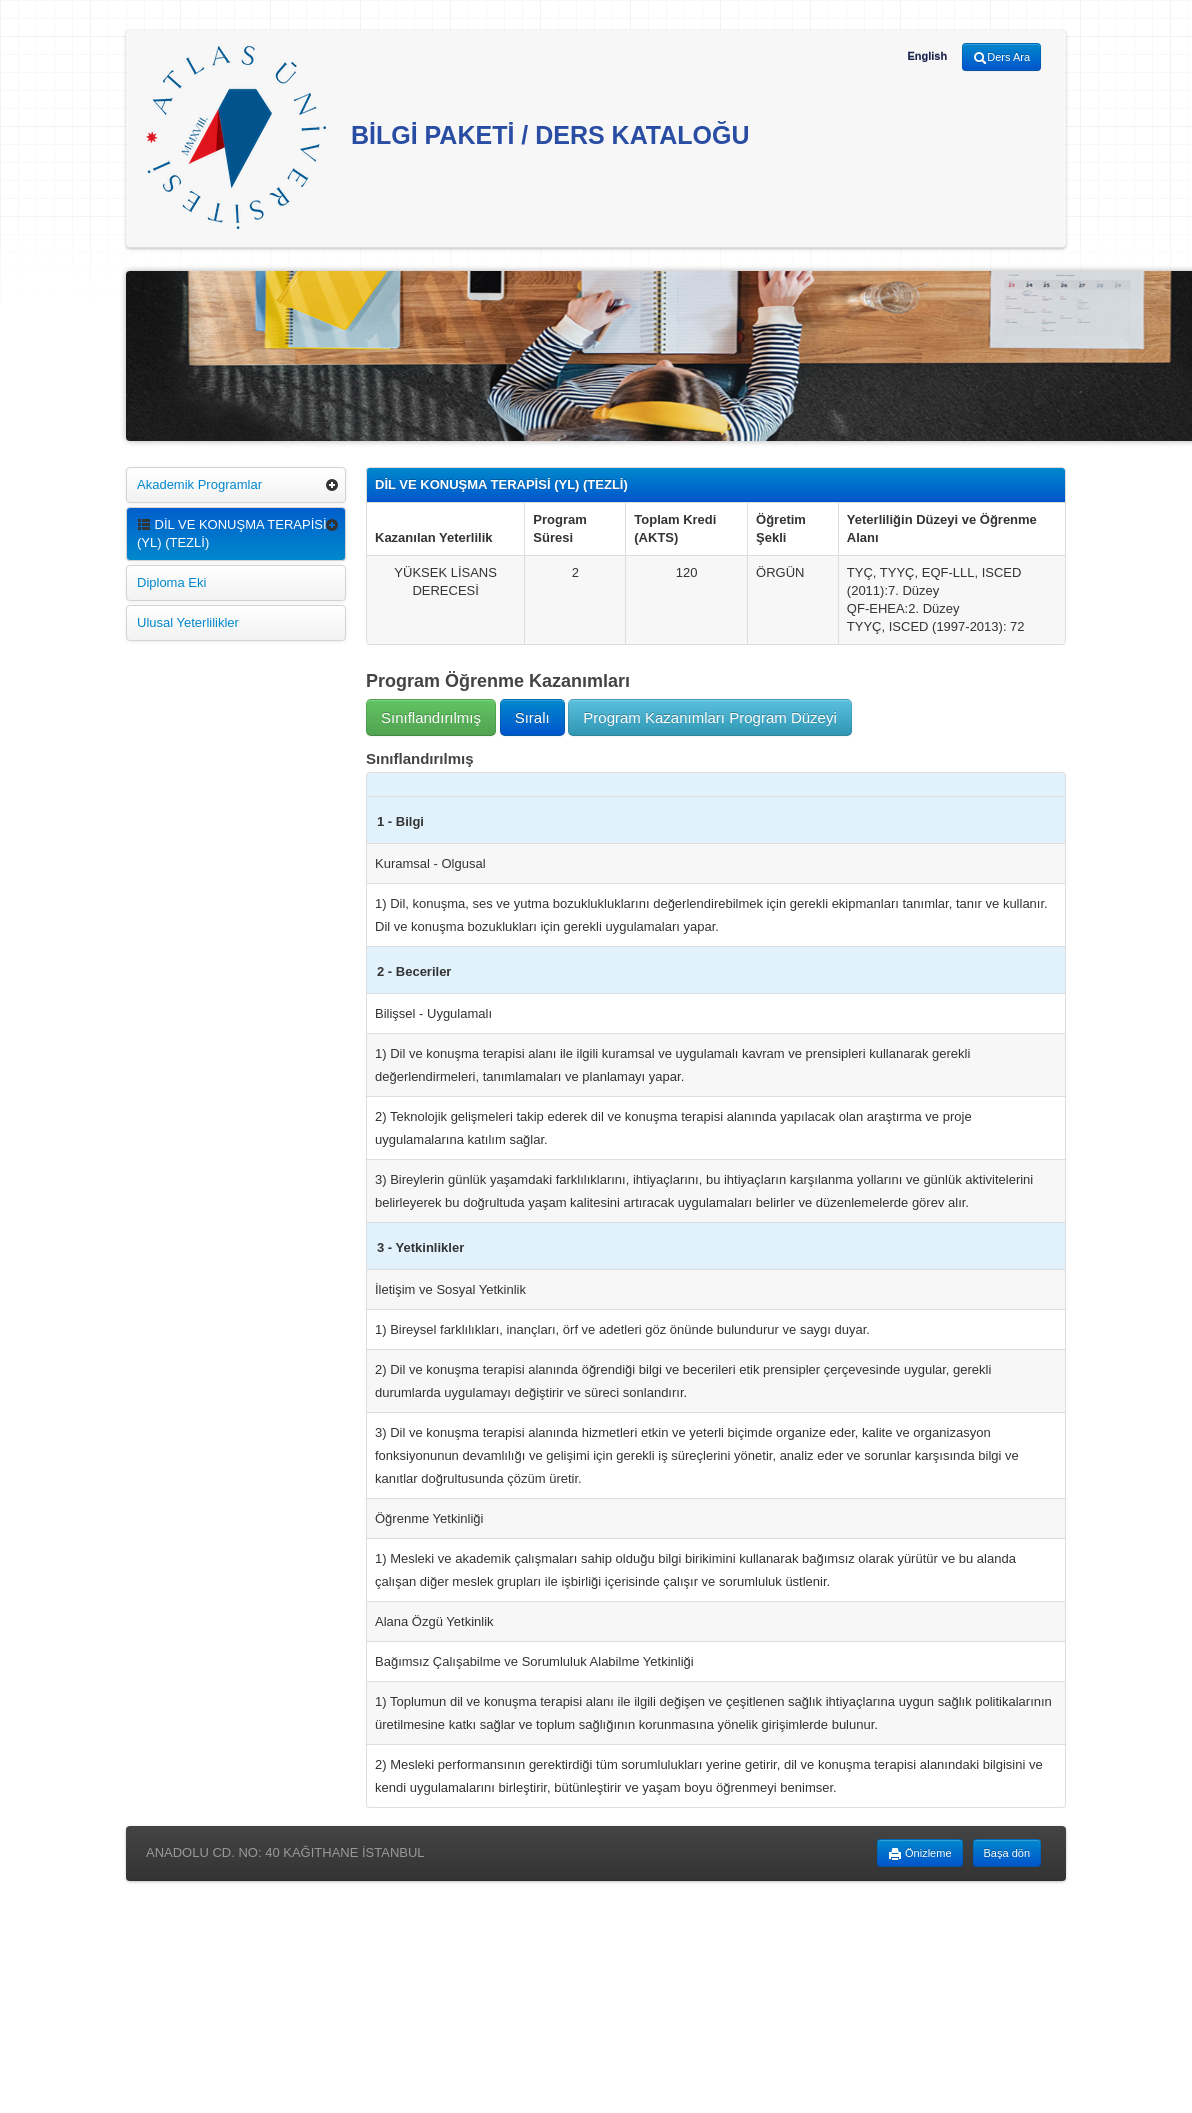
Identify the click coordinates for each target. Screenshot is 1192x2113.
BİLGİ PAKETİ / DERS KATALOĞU (448, 137)
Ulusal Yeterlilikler (188, 622)
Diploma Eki (171, 582)
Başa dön (1007, 1853)
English (927, 56)
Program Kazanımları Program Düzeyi (709, 717)
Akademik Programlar (199, 484)
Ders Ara (1001, 58)
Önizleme (920, 1854)
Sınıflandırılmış (431, 717)
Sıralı (532, 717)
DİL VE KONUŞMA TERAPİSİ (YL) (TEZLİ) (232, 533)
